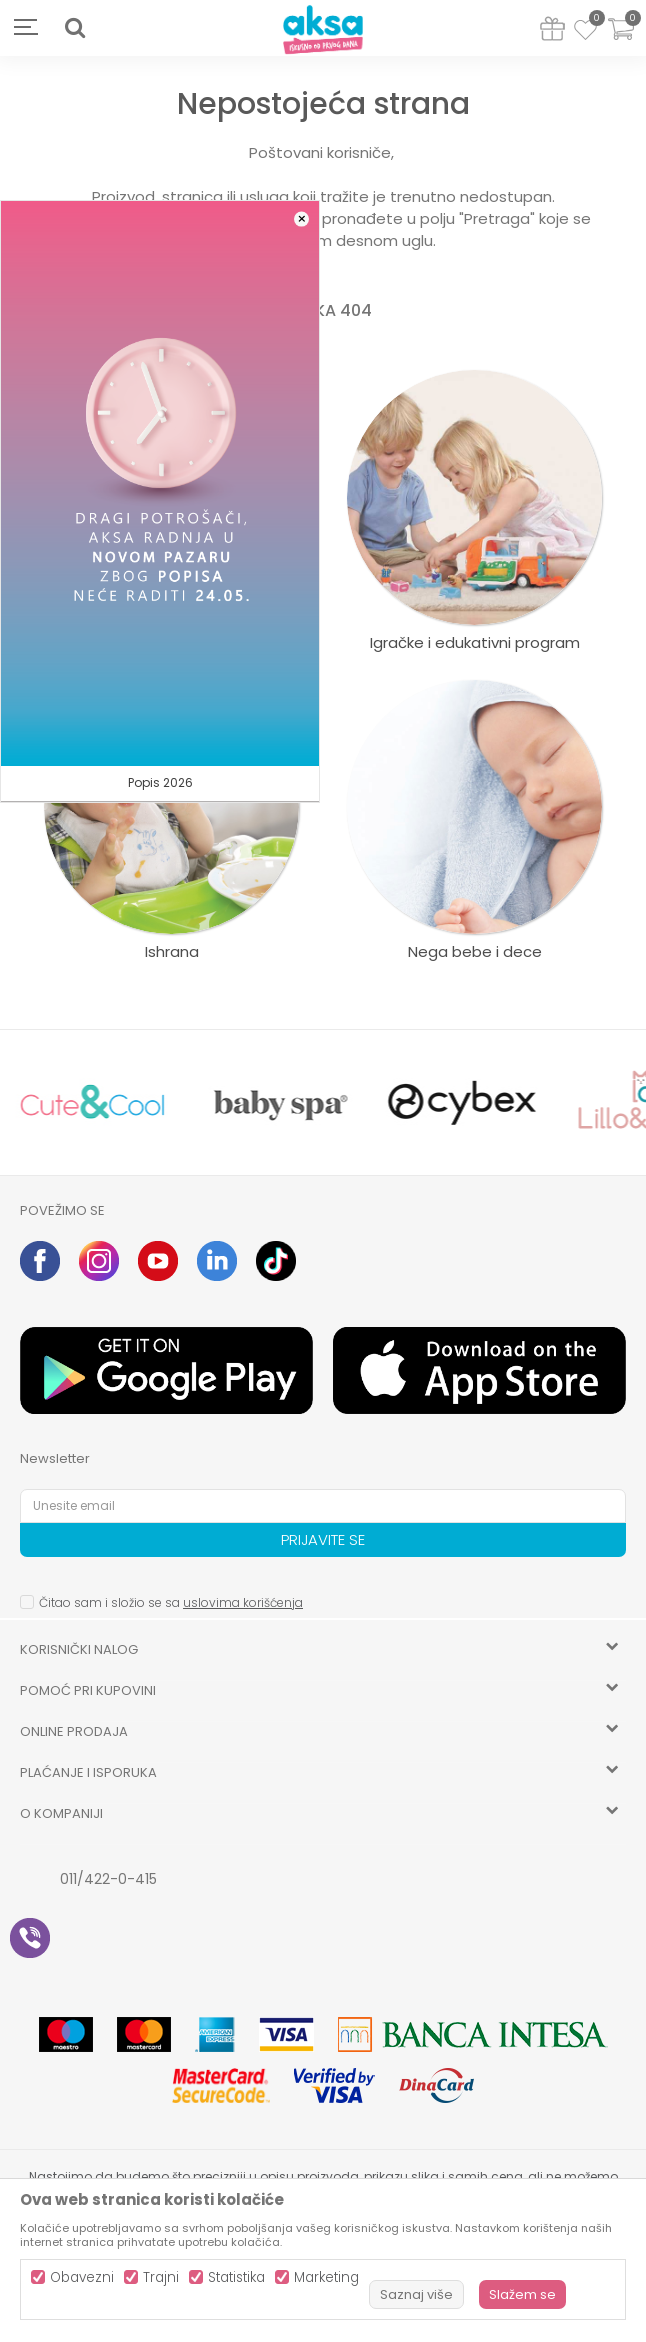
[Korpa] (621, 41)
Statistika (236, 2277)
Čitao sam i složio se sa (171, 1602)
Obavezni (82, 2277)
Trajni (161, 2277)
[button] (75, 28)
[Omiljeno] (585, 33)
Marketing (326, 2277)
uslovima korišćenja (243, 1602)
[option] (92, 1102)
